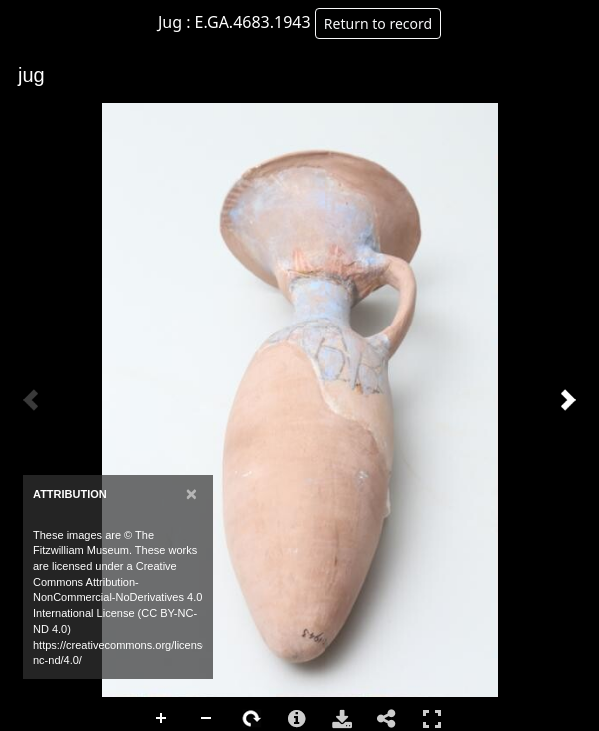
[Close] (191, 493)
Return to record (378, 23)
